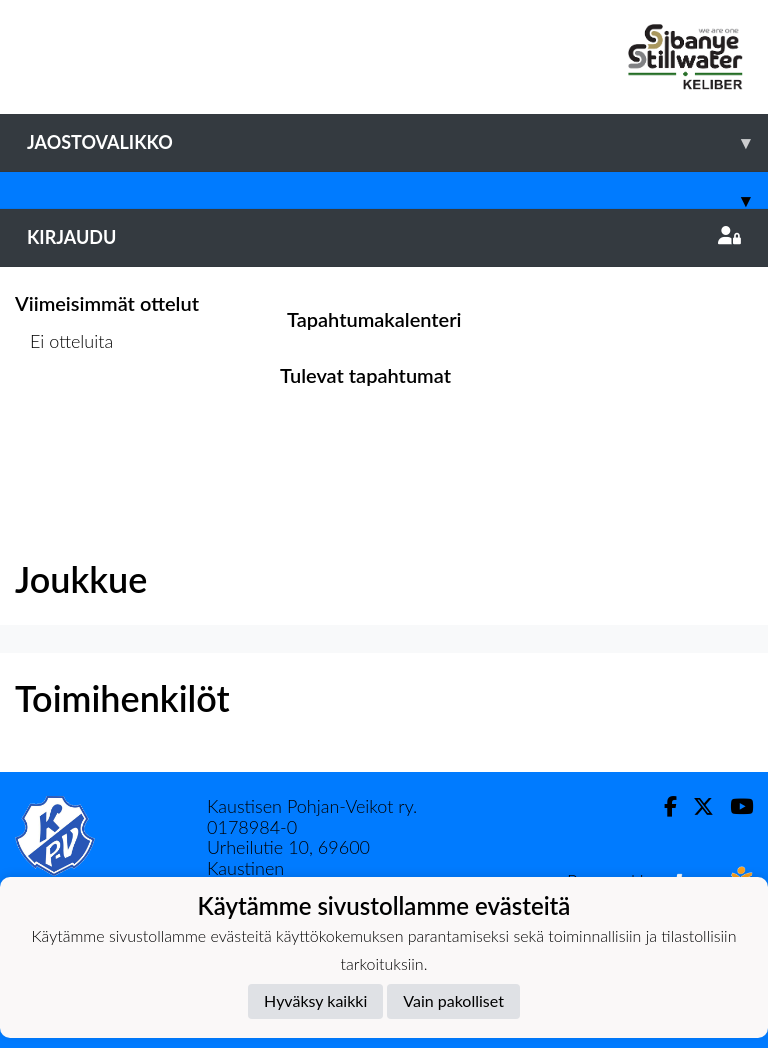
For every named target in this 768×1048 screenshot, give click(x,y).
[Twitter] (695, 806)
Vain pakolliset (453, 1000)
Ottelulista (64, 418)
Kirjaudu (384, 237)
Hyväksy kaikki (315, 1000)
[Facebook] (662, 806)
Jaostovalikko (397, 142)
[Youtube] (733, 806)
